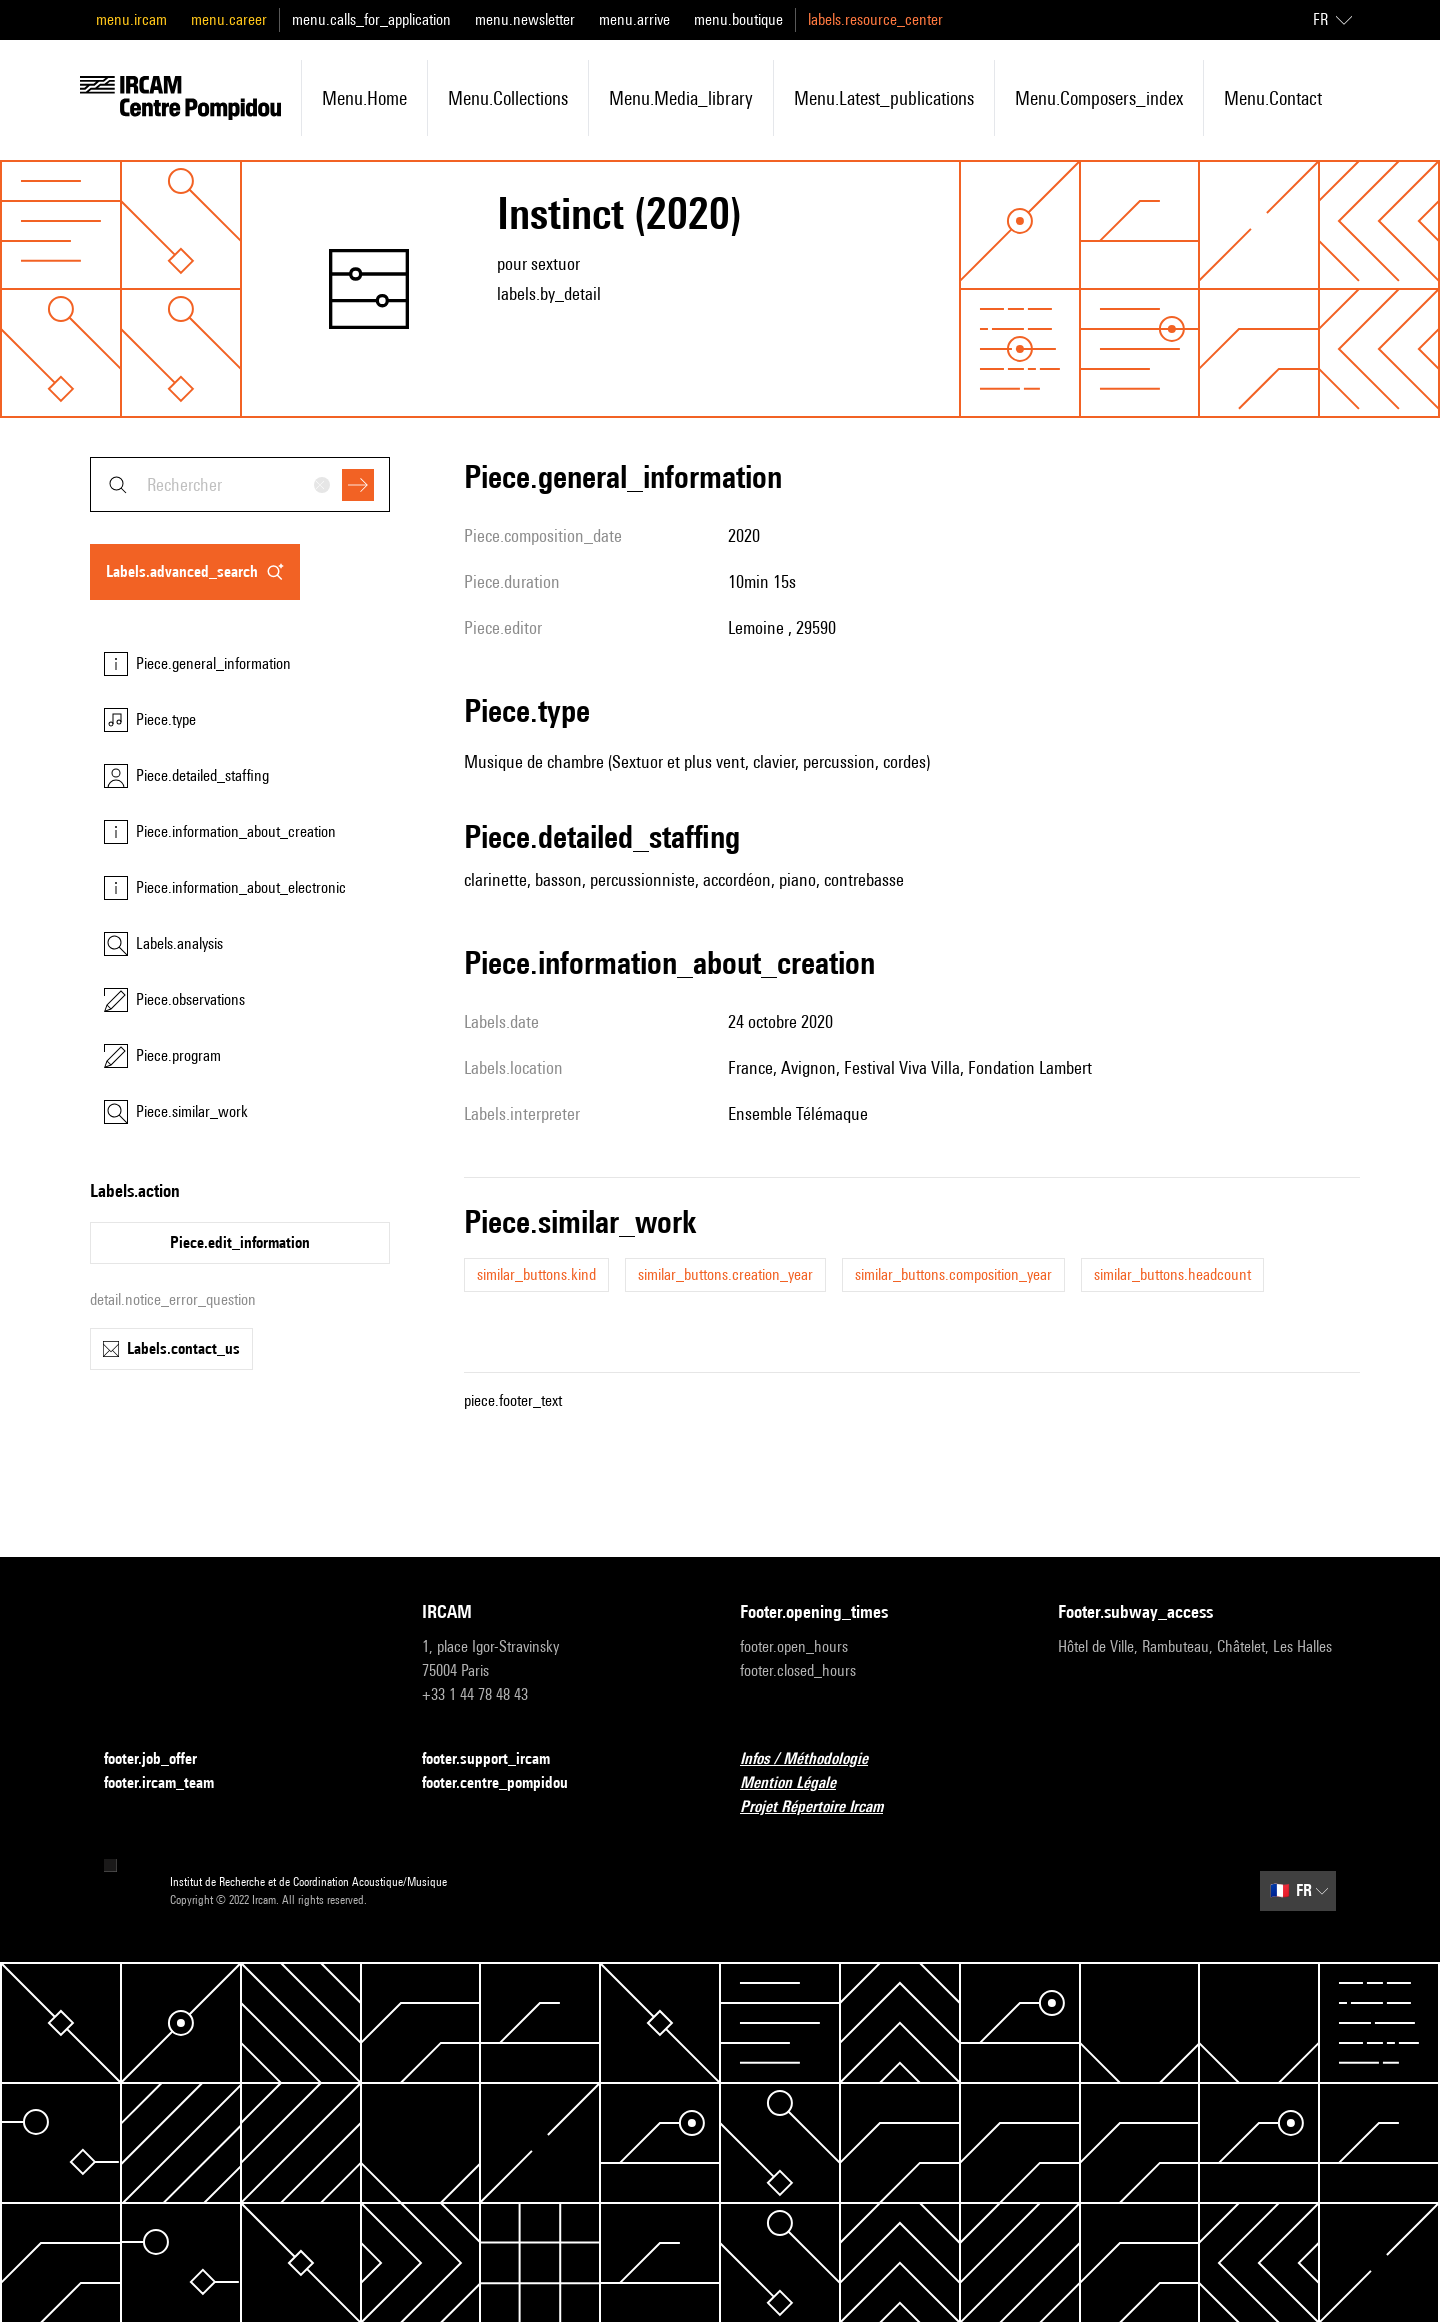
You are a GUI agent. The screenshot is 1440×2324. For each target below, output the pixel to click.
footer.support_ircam (498, 1759)
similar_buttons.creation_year (725, 1274)
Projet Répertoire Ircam (823, 1807)
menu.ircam (131, 19)
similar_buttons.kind (536, 1274)
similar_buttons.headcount (1172, 1274)
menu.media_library (681, 98)
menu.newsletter (525, 19)
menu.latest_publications (884, 98)
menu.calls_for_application (371, 19)
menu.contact (1273, 98)
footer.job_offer (162, 1759)
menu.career (229, 19)
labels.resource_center (875, 19)
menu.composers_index (1099, 98)
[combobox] (240, 484)
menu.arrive (634, 19)
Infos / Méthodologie (816, 1759)
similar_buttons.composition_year (953, 1274)
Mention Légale (800, 1783)
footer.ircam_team (171, 1783)
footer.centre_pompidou (507, 1783)
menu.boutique (738, 19)
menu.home (364, 98)
